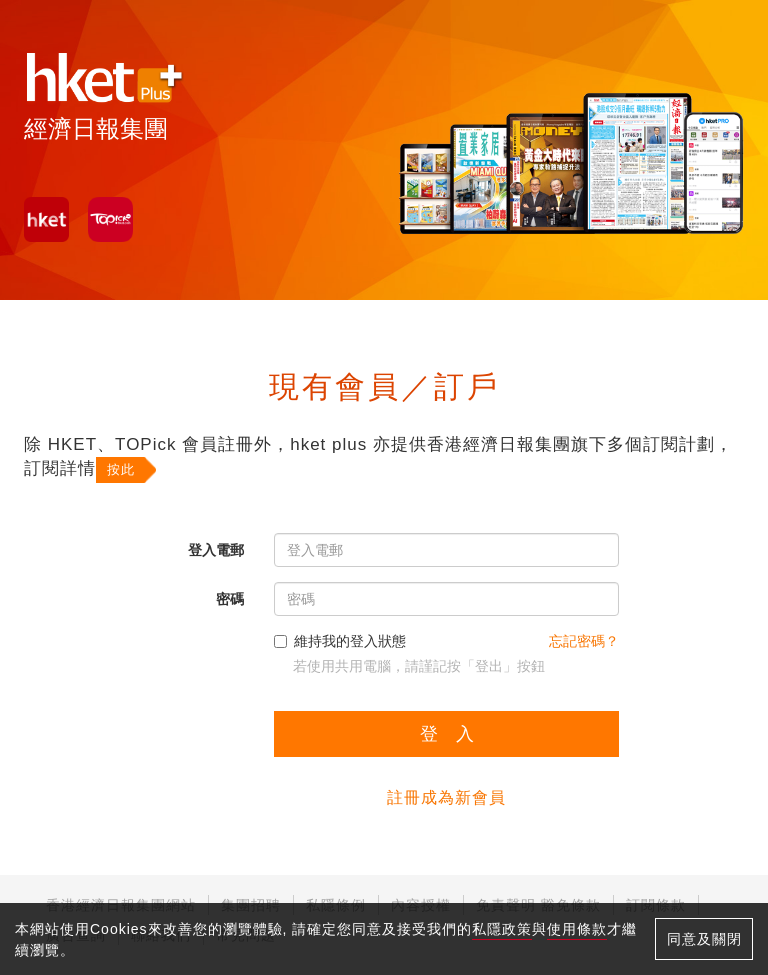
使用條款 (577, 929)
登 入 (447, 734)
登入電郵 (216, 550)
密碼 (230, 599)
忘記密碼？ (584, 641)
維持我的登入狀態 (340, 641)
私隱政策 (502, 929)
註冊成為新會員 (446, 797)
